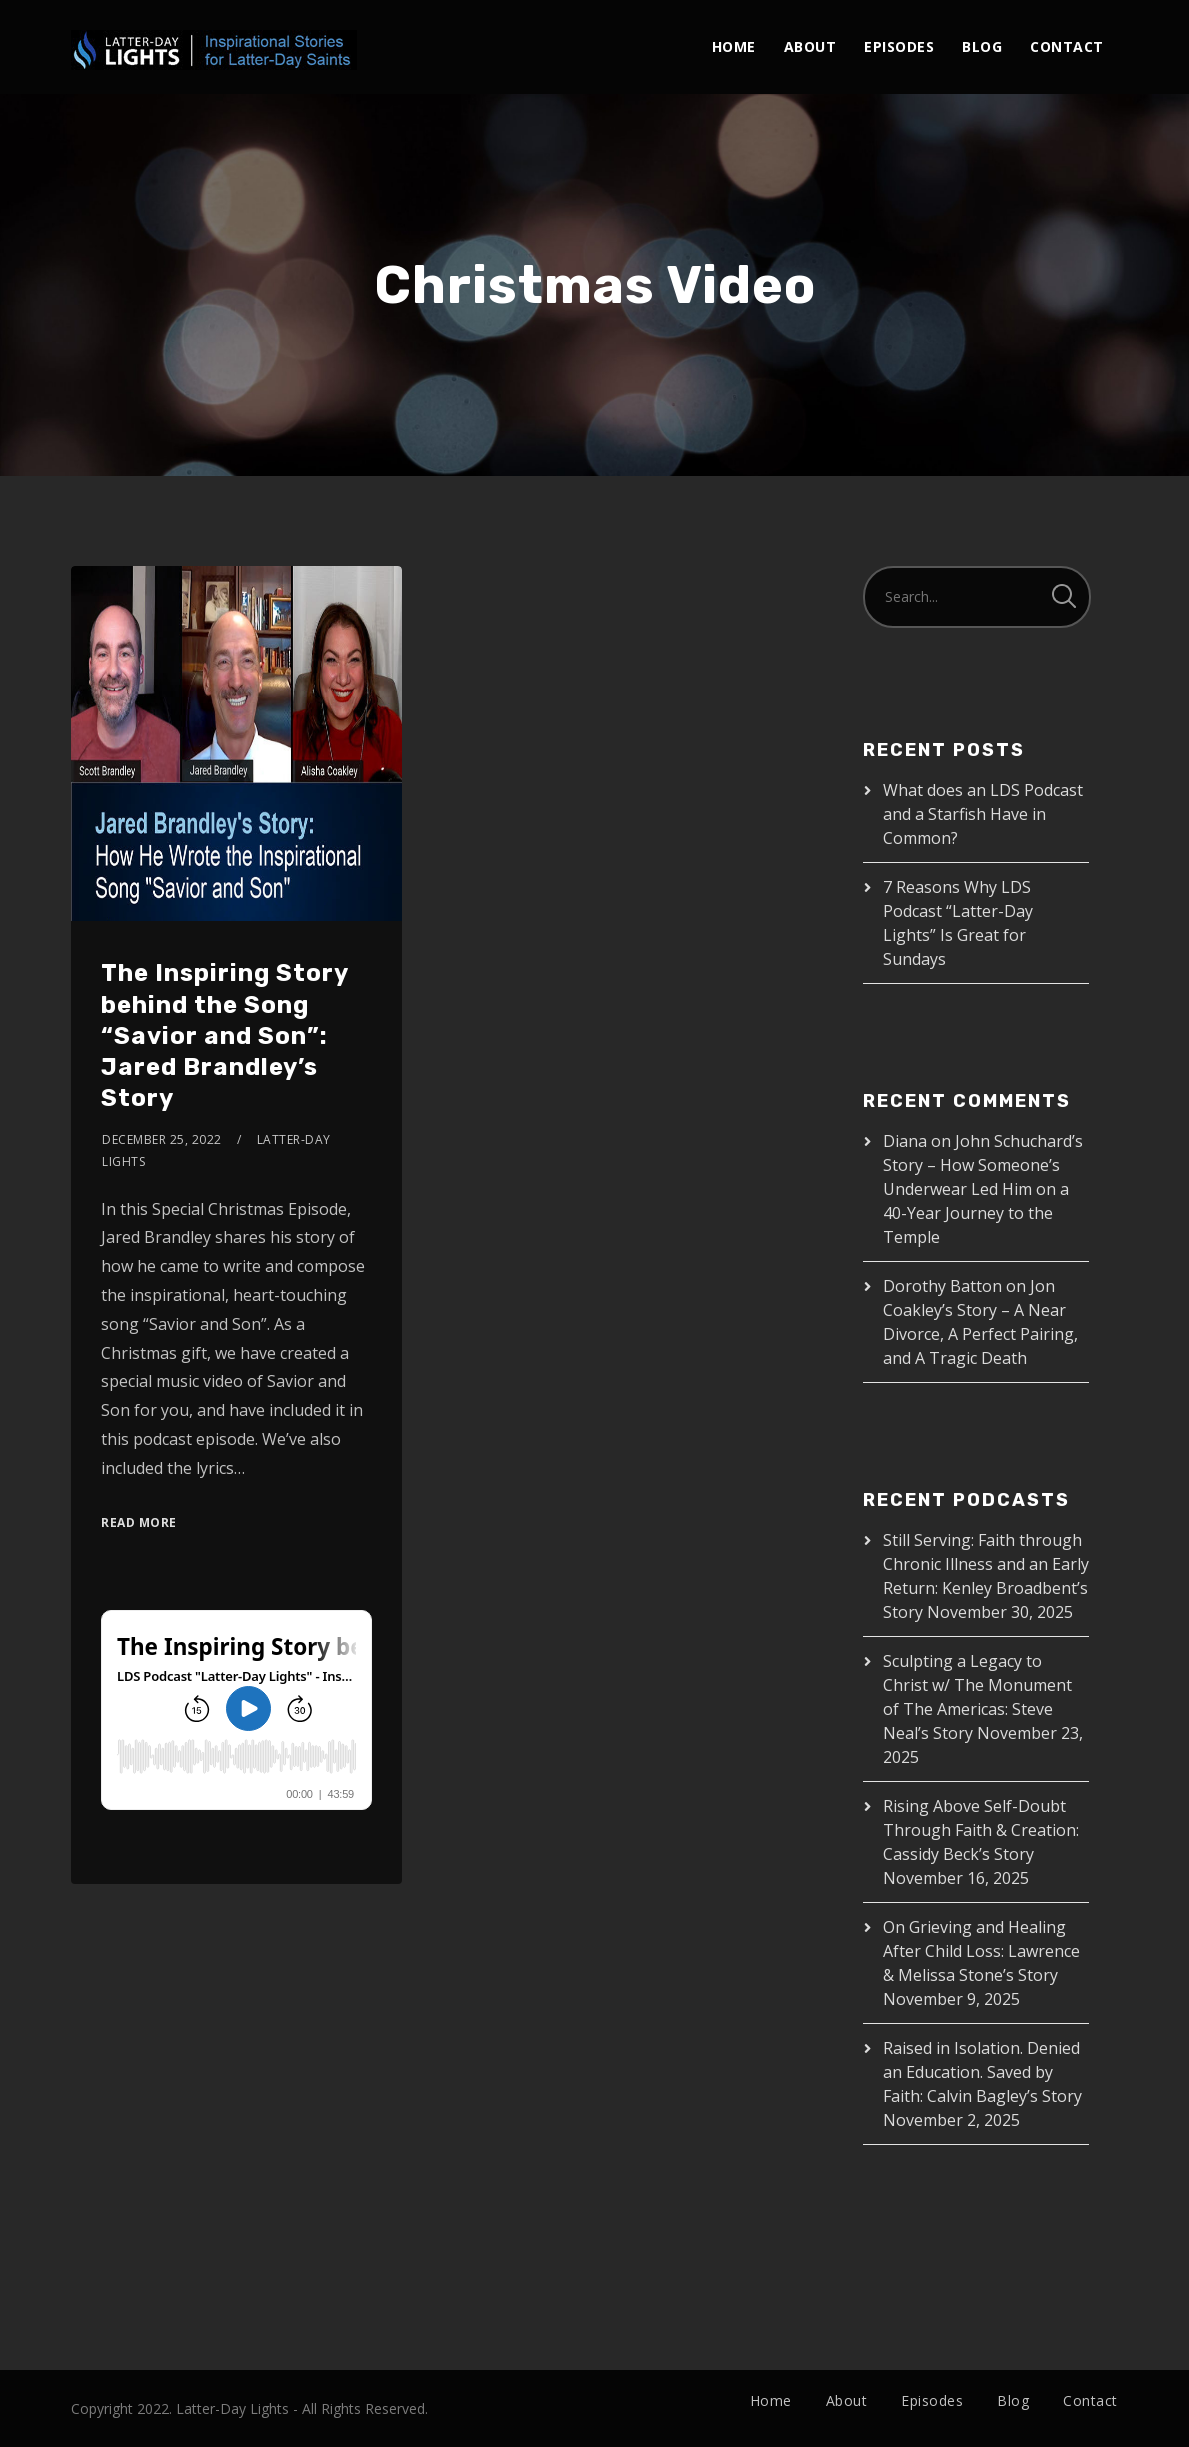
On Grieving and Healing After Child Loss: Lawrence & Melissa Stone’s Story (981, 1951)
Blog (982, 46)
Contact (1067, 46)
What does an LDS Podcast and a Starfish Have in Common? (983, 814)
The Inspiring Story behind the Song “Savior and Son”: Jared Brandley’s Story (224, 1035)
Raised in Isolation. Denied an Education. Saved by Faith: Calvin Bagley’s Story (982, 2072)
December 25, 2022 (162, 1139)
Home (734, 46)
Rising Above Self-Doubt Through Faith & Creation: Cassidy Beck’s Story (981, 1830)
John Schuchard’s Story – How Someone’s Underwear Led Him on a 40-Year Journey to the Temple (983, 1189)
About (810, 46)
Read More (139, 1522)
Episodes (899, 46)
